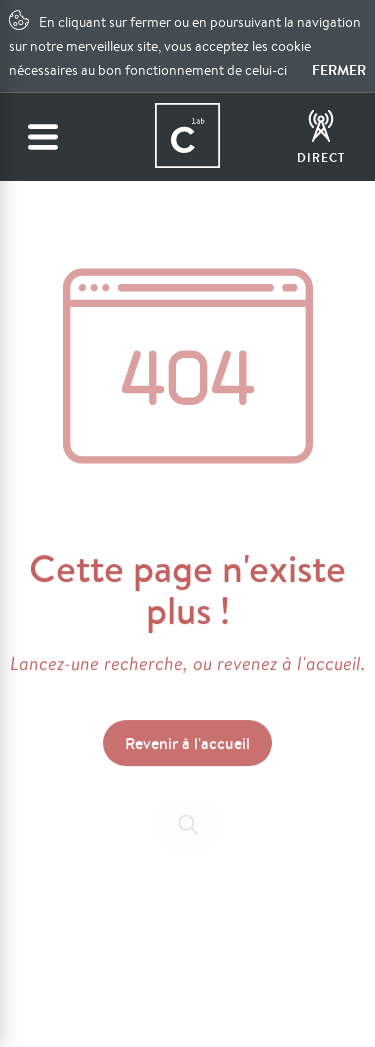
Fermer (339, 70)
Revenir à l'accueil (187, 745)
